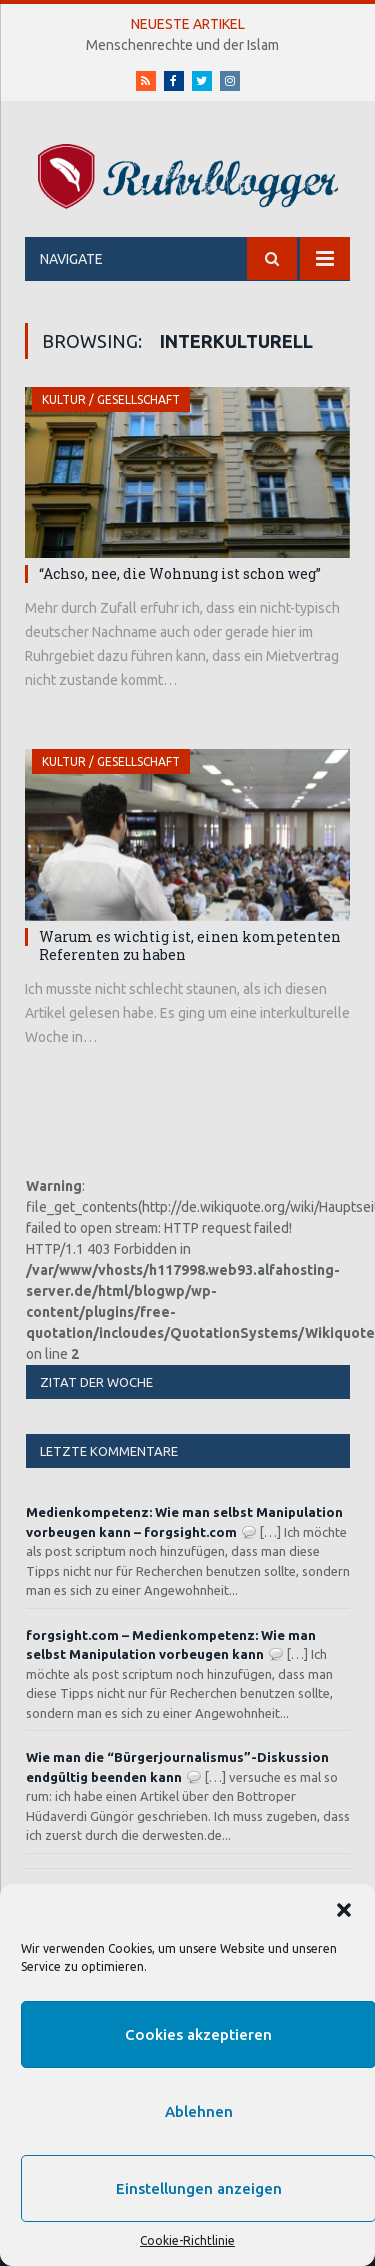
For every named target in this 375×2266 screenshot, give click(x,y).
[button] (344, 1910)
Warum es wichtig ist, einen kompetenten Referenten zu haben (190, 945)
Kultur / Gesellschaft (111, 399)
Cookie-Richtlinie (187, 2240)
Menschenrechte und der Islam (182, 45)
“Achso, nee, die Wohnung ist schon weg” (180, 573)
